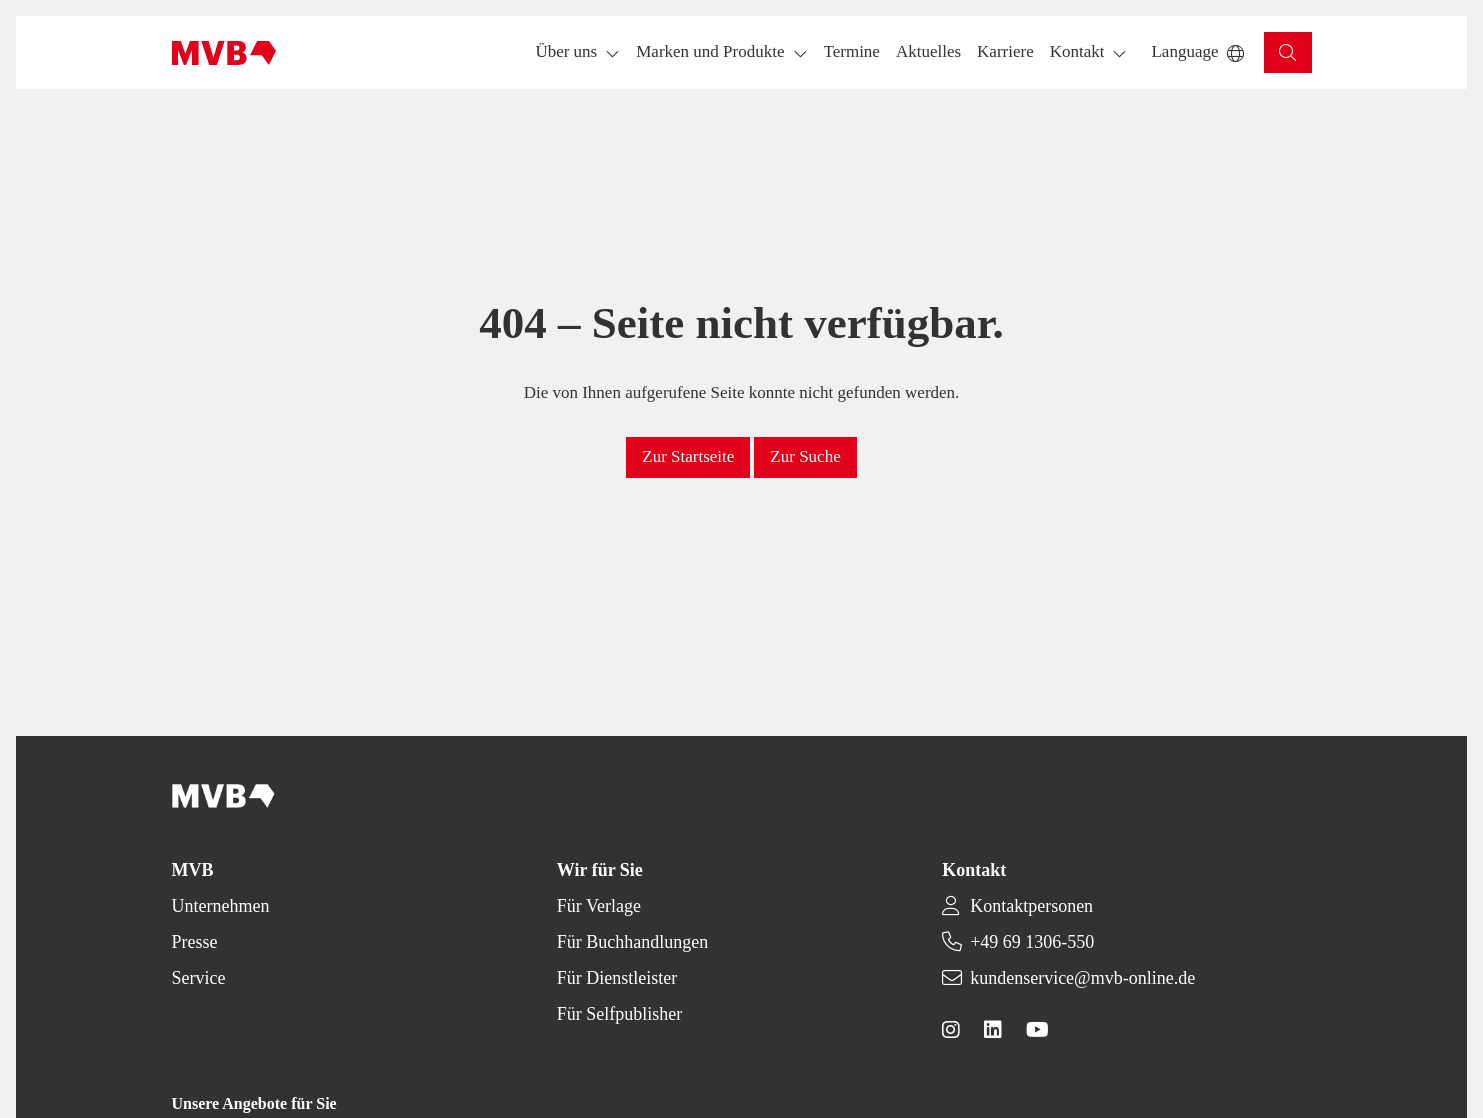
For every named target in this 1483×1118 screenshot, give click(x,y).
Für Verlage (599, 906)
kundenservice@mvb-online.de (1082, 978)
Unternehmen (221, 906)
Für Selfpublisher (620, 1014)
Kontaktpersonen (1031, 906)
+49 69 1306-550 (1032, 942)
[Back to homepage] (224, 53)
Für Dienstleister (617, 978)
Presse (195, 942)
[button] (852, 52)
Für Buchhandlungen (632, 942)
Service (199, 978)
